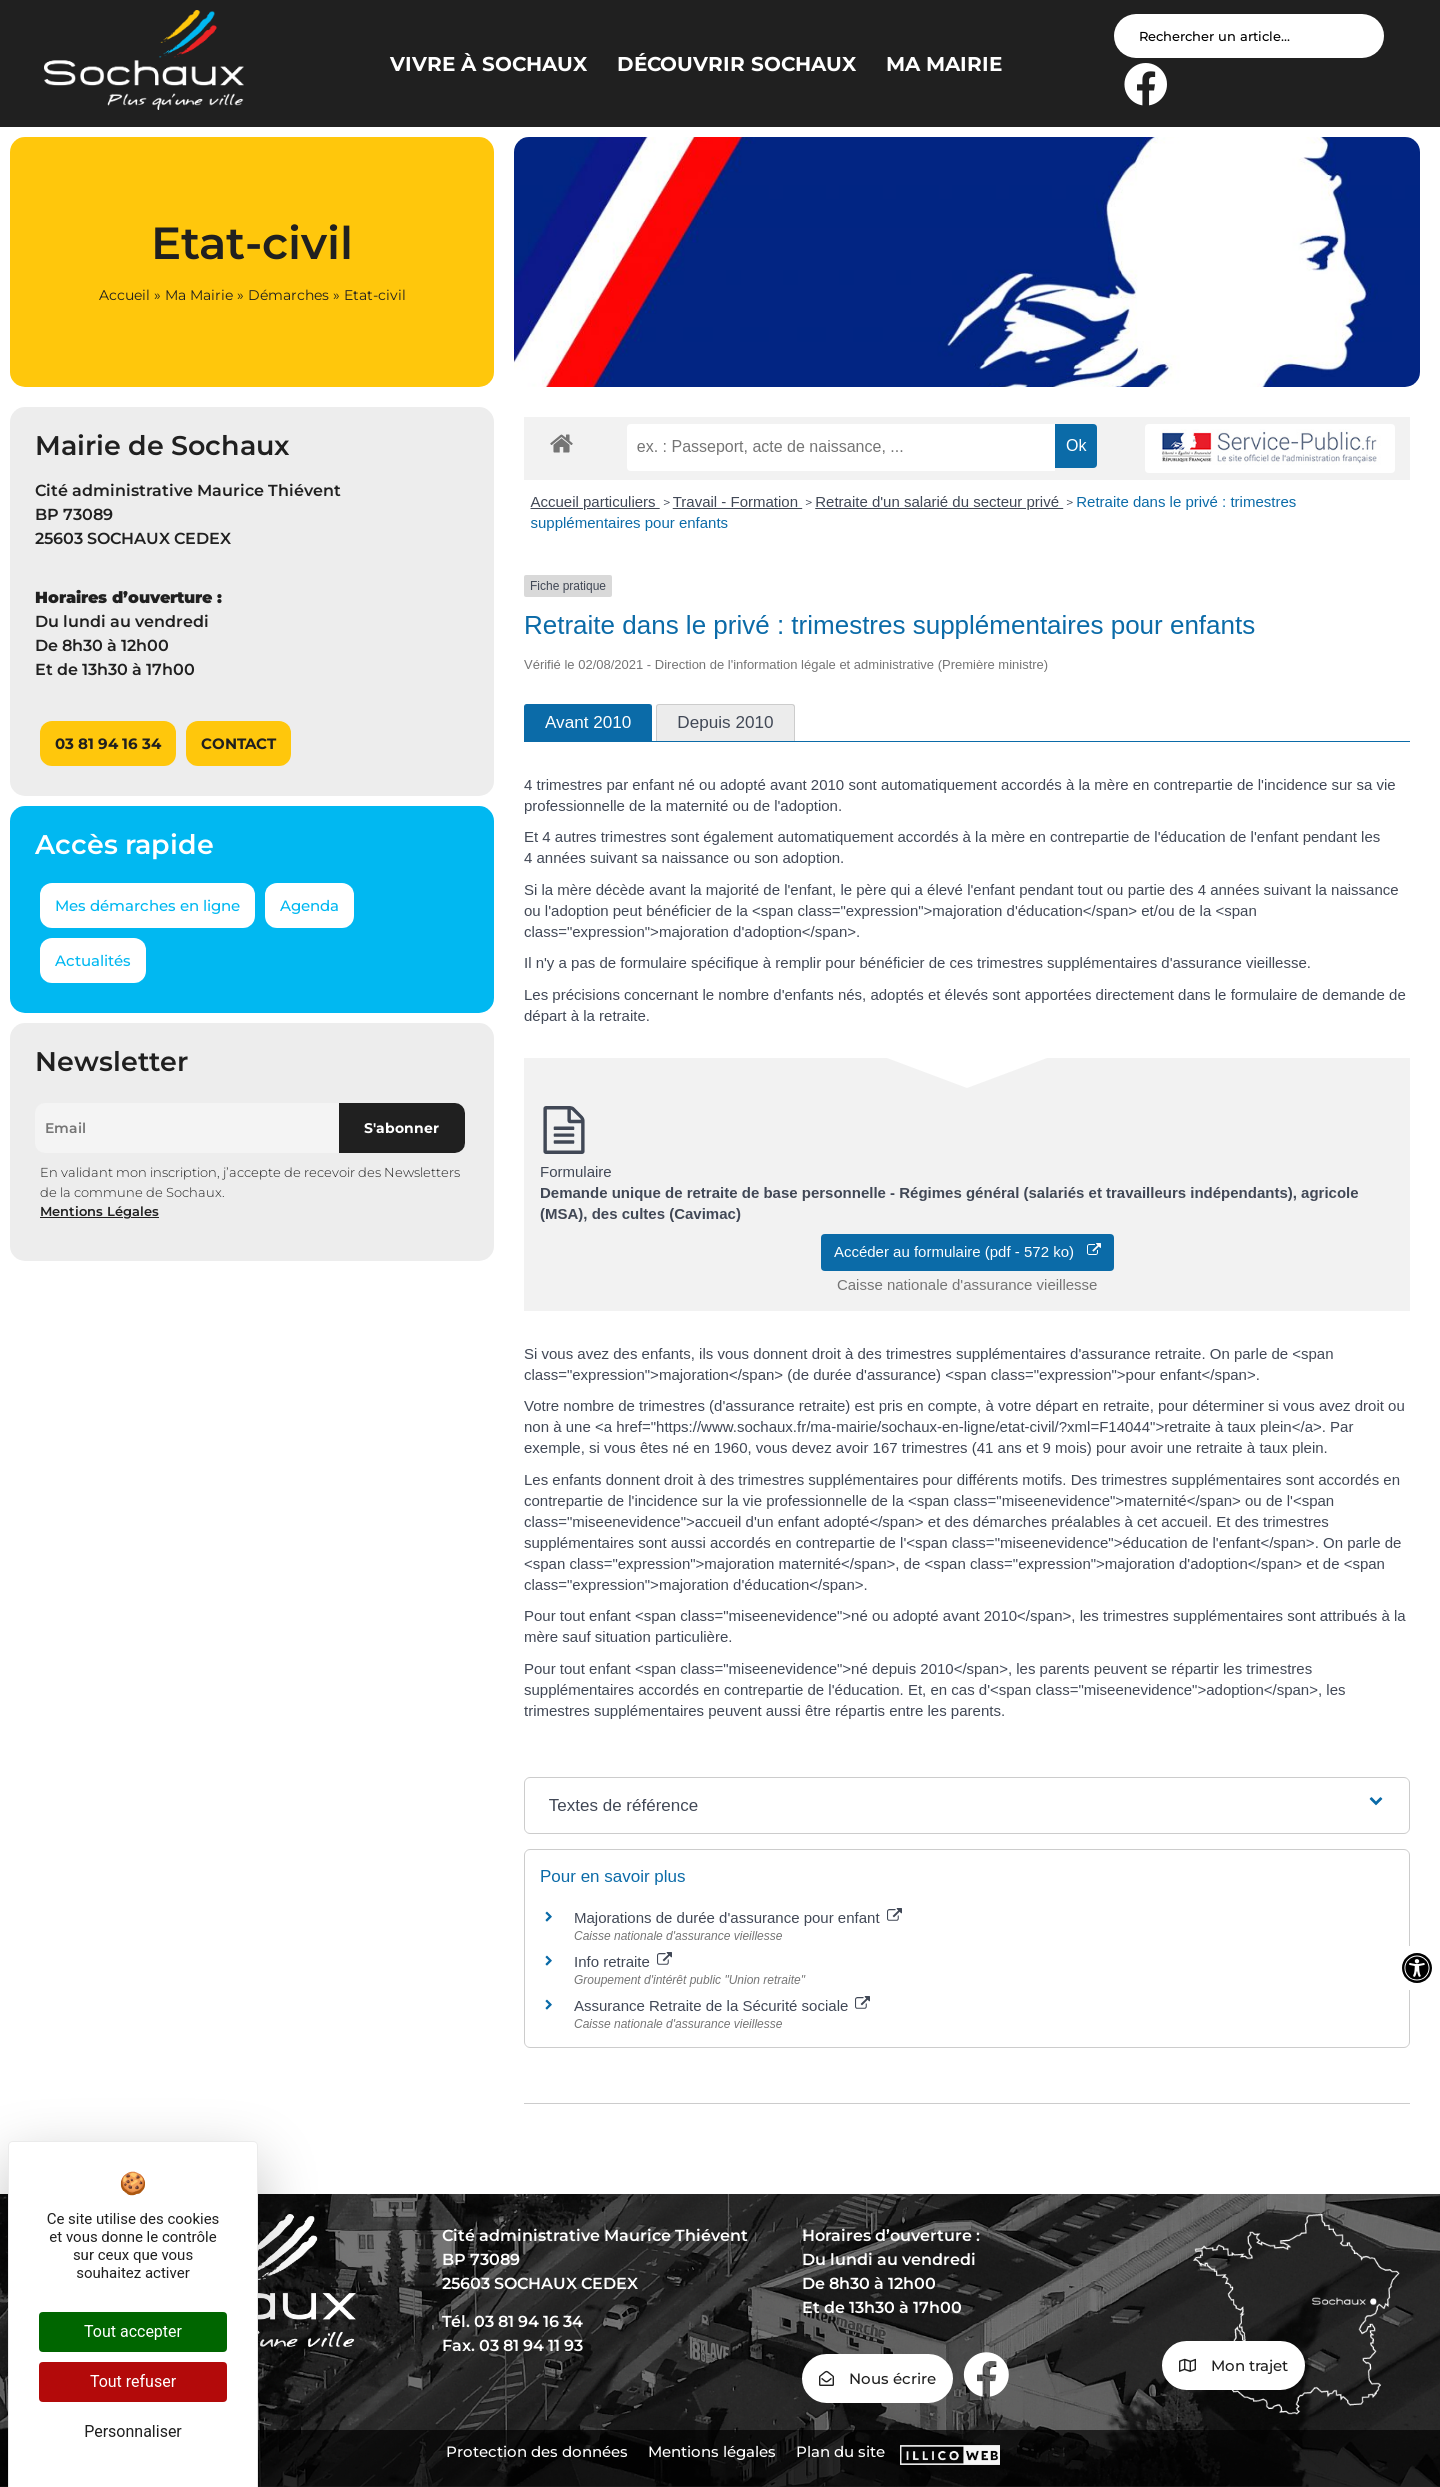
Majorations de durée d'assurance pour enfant (738, 1917)
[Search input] (1249, 36)
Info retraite (623, 1961)
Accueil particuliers (595, 501)
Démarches (288, 295)
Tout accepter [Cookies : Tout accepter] (133, 2331)
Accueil (124, 295)
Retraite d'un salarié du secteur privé (939, 501)
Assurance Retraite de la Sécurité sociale (722, 2005)
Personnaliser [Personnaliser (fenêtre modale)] (133, 2431)
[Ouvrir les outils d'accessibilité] (1417, 1968)
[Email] (187, 1128)
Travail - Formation (737, 501)
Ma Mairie (199, 295)
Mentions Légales (99, 1211)
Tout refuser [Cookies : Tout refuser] (133, 2381)
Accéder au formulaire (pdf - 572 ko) (967, 1251)
